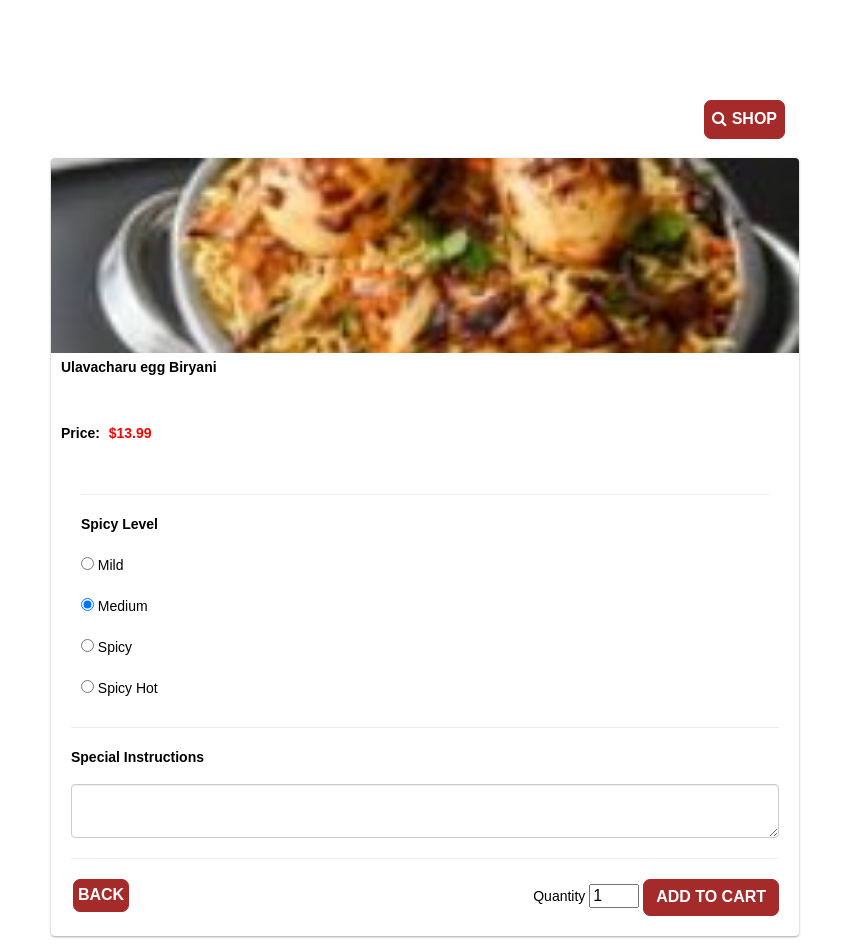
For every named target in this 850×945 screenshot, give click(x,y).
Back (100, 893)
